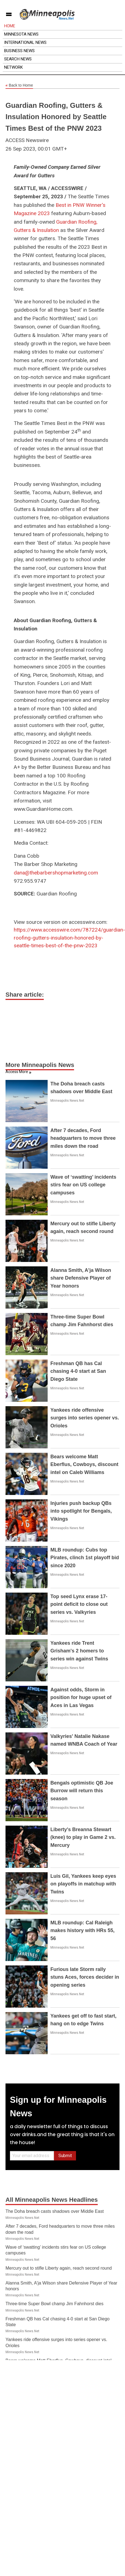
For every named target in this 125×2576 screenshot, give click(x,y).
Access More (17, 1071)
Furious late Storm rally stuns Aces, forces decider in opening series (84, 1977)
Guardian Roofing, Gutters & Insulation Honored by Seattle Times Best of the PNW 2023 (56, 116)
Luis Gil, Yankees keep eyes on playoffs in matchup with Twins (83, 1884)
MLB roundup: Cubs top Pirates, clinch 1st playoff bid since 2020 (84, 1558)
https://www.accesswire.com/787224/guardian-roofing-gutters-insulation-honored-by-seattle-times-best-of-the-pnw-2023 (69, 938)
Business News (19, 50)
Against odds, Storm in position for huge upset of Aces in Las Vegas (81, 1697)
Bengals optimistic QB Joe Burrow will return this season (81, 1791)
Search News (18, 59)
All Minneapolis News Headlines (52, 2199)
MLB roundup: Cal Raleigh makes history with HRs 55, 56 (82, 1930)
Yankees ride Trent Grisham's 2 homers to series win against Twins (79, 1651)
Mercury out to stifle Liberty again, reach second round (59, 2268)
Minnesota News (21, 34)
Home (9, 25)
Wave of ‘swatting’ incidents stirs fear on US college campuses (83, 1185)
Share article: (25, 994)
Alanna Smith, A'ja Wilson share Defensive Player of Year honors (80, 1278)
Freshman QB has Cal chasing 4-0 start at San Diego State (78, 1371)
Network (13, 67)
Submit (65, 2155)
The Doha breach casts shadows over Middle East (55, 2211)
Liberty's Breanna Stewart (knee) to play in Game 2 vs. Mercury (83, 1837)
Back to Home (19, 85)
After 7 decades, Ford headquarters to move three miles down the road (83, 1138)
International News (25, 42)
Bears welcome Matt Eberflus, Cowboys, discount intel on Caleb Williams (84, 1464)
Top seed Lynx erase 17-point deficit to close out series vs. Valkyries (79, 1604)
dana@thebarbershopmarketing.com (56, 873)
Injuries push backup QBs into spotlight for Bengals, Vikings (81, 1511)
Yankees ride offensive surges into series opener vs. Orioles (84, 1418)
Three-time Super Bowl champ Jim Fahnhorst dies (55, 2303)
